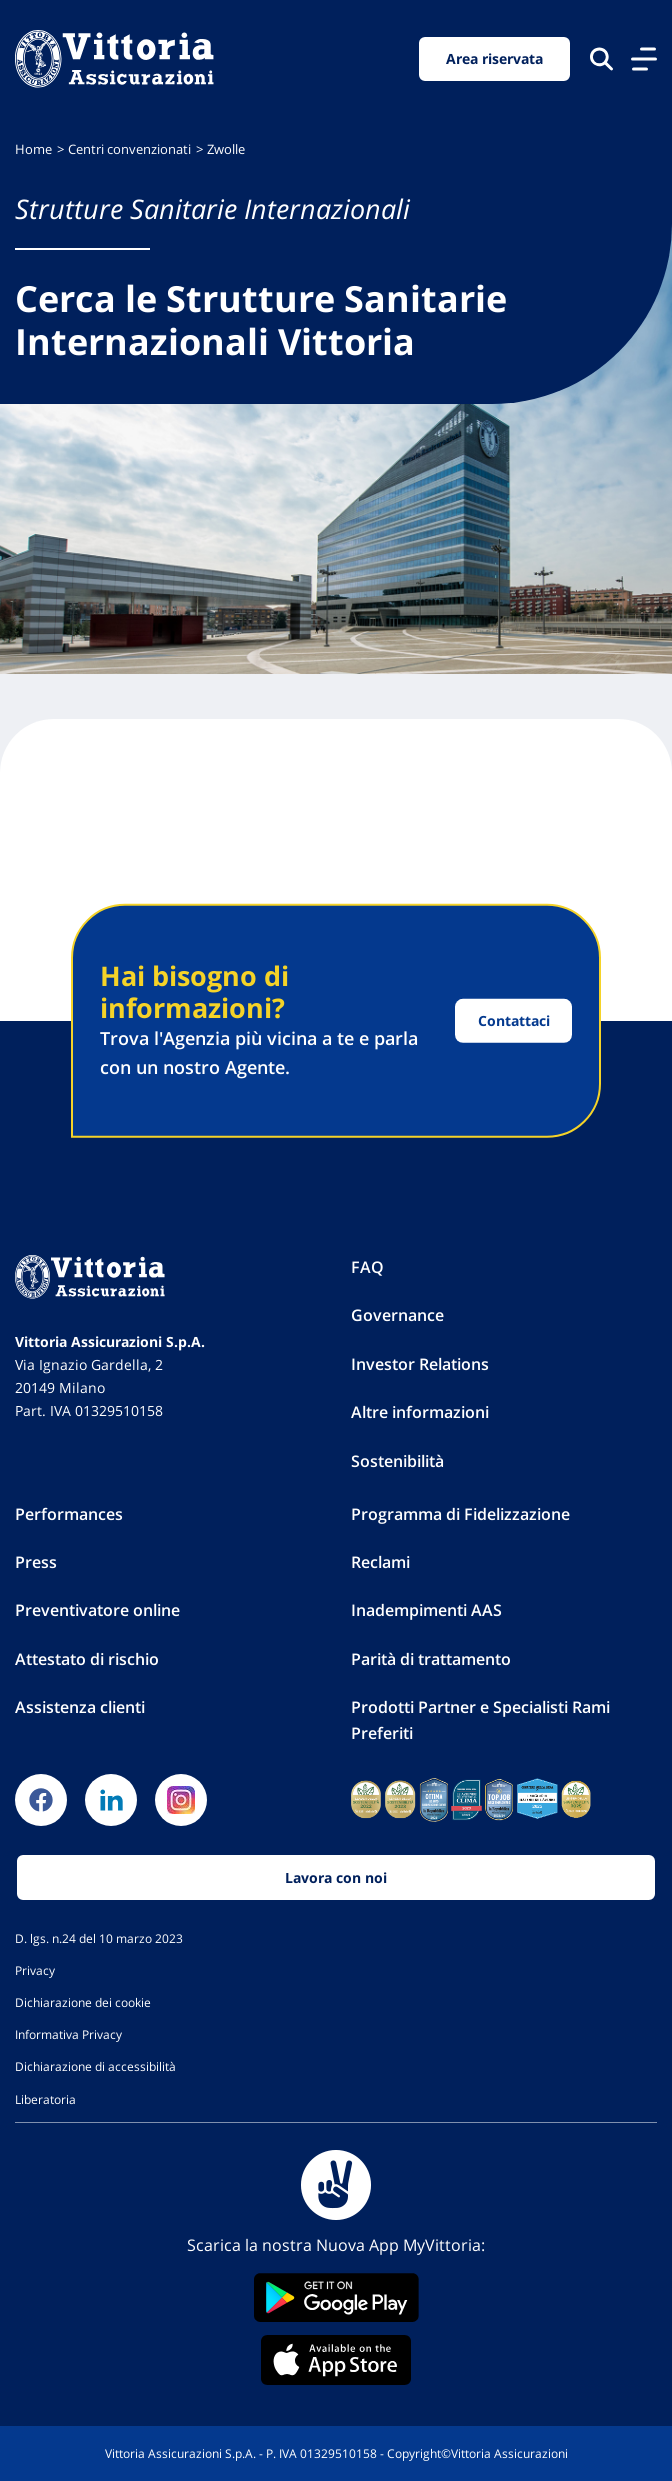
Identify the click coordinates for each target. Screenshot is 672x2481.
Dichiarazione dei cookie (83, 2002)
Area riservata (494, 58)
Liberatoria (45, 2099)
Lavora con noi (336, 1877)
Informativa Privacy (68, 2034)
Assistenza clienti (80, 1707)
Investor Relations (420, 1364)
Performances (69, 1514)
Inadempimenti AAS (426, 1610)
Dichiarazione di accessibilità (95, 2066)
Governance (397, 1315)
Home (33, 149)
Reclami (380, 1562)
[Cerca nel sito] (601, 58)
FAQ (367, 1267)
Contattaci (514, 1020)
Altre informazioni (420, 1412)
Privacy (35, 1970)
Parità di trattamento (431, 1659)
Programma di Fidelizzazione (460, 1514)
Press (36, 1562)
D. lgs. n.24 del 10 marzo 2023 (99, 1938)
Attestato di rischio (87, 1659)
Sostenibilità (397, 1461)
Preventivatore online (97, 1610)
